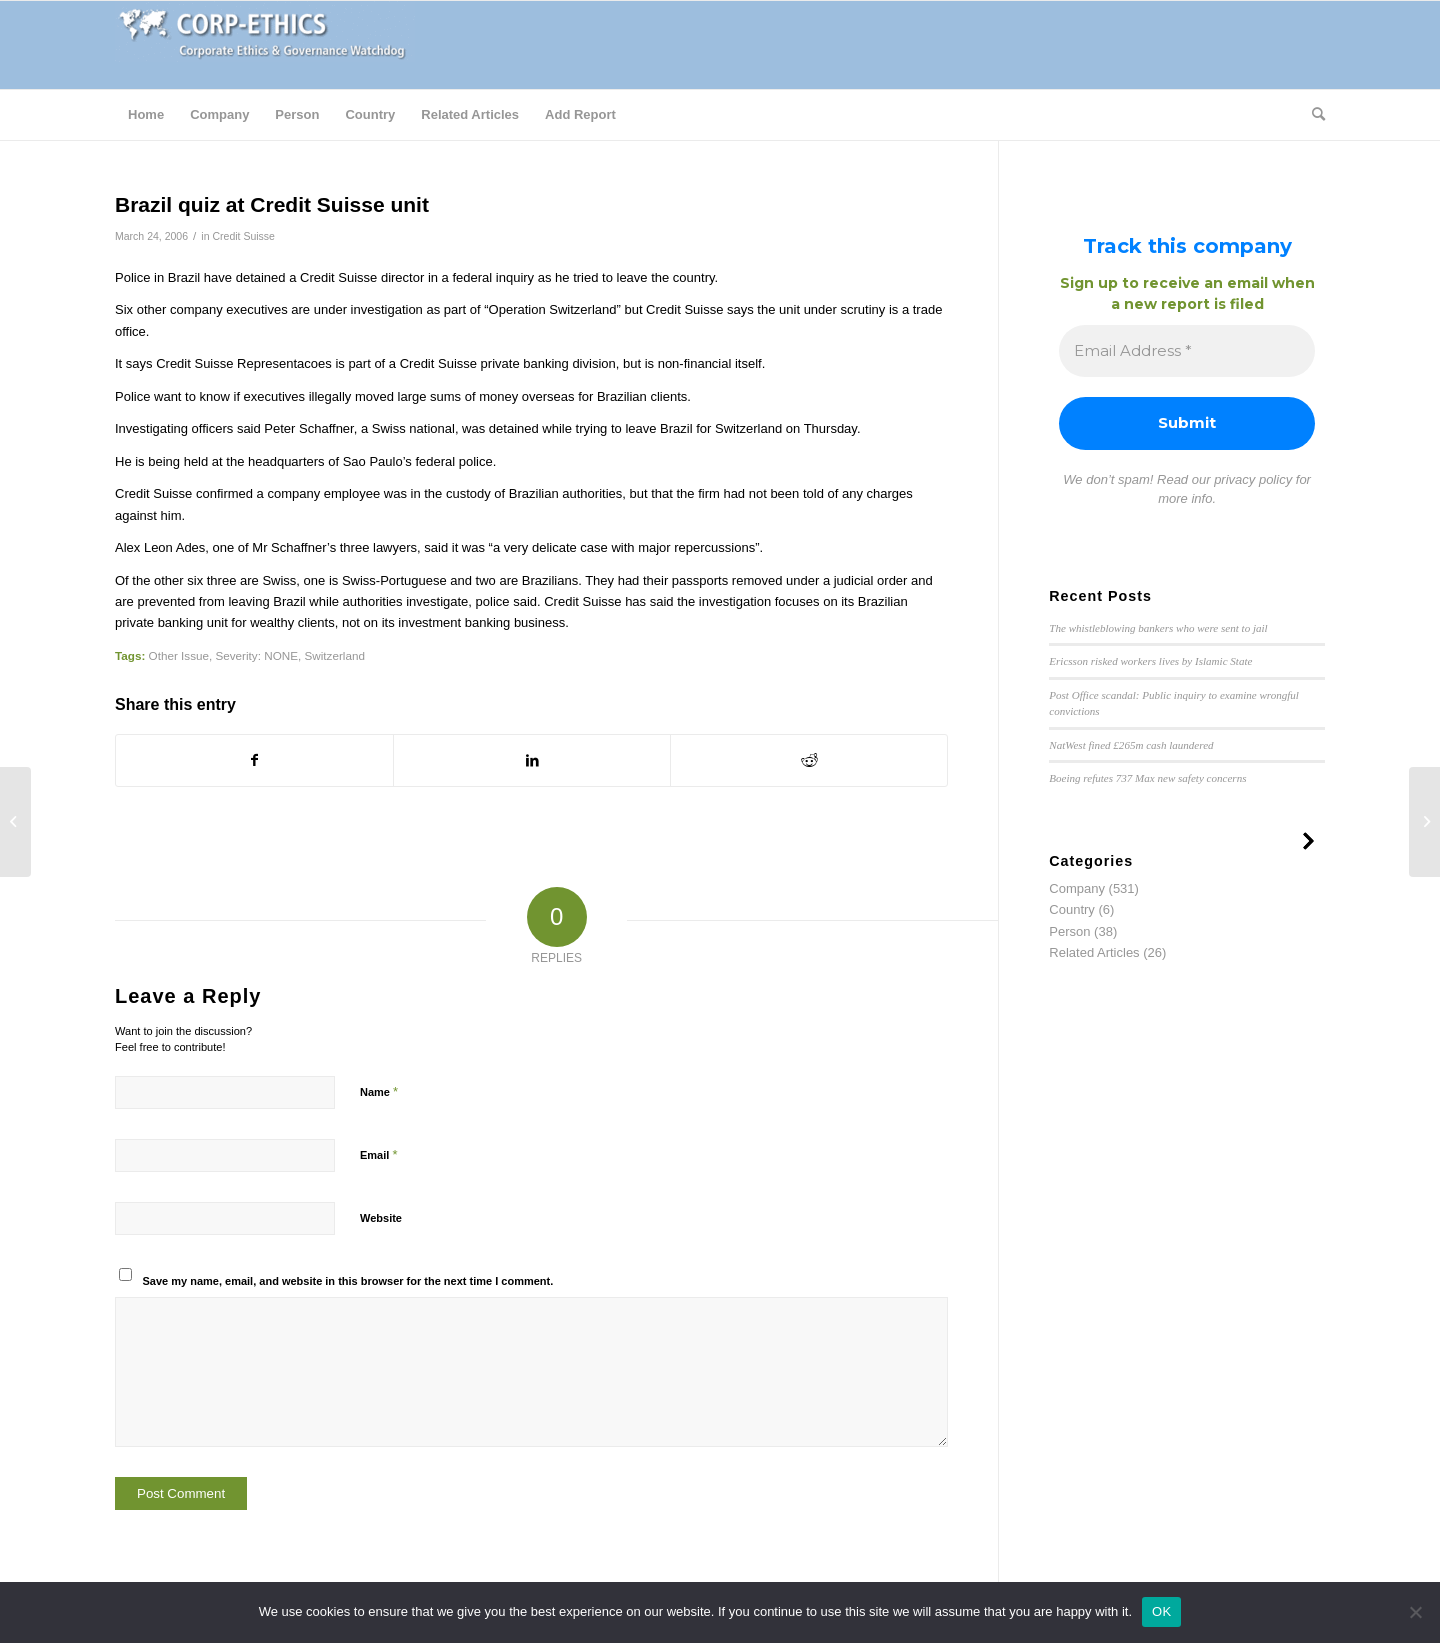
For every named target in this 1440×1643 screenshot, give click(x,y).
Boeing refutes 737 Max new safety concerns (1147, 778)
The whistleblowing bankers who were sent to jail (1158, 628)
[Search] (1312, 115)
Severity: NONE (256, 655)
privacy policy (1253, 479)
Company (1077, 888)
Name (379, 1091)
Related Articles (1094, 952)
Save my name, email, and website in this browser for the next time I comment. (348, 1281)
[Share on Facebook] (254, 760)
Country (1072, 909)
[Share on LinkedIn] (532, 760)
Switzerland (334, 655)
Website (381, 1218)
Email (378, 1154)
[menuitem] (146, 115)
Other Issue (179, 655)
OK (1161, 1611)
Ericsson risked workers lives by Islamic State (1150, 661)
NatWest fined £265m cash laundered (1131, 745)
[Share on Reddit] (809, 760)
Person (1069, 931)
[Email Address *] (1187, 351)
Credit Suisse (243, 236)
